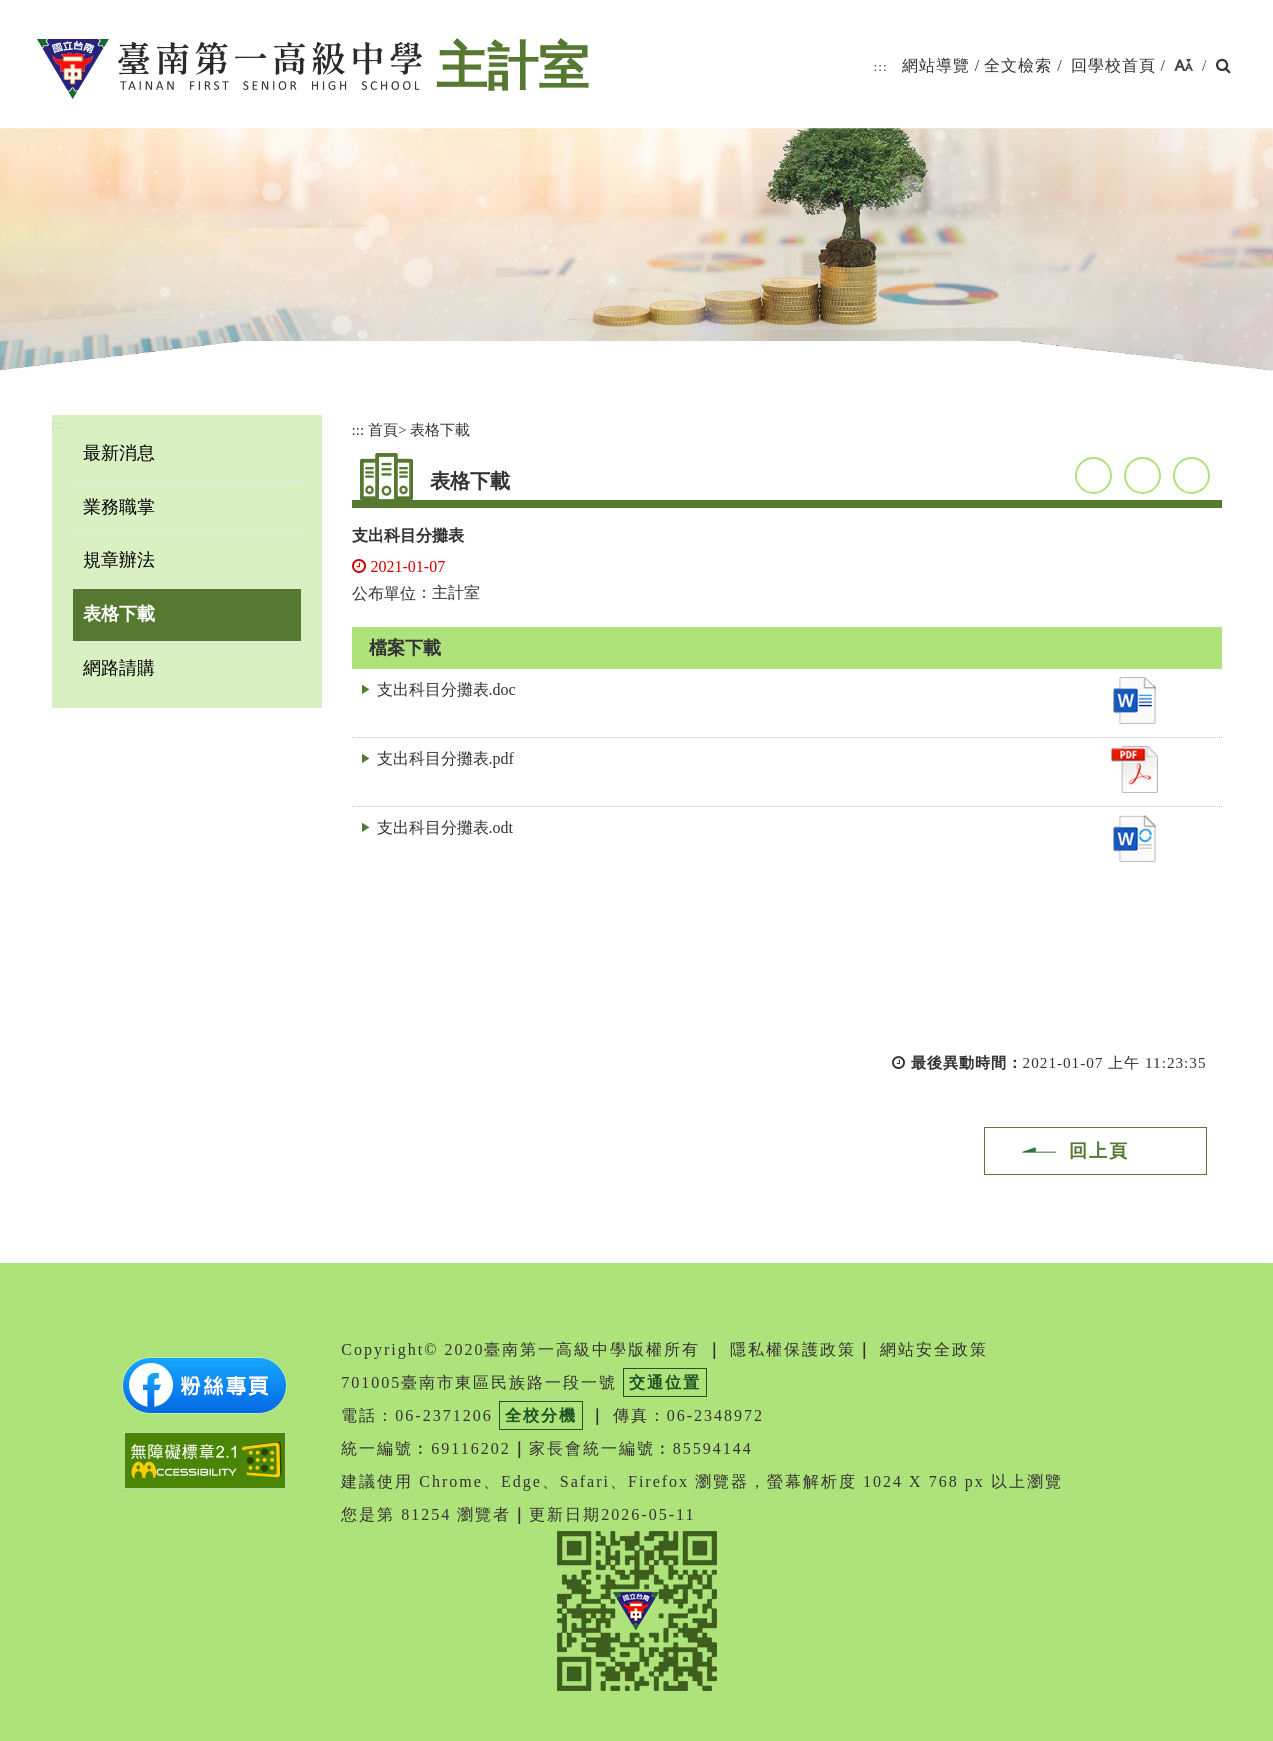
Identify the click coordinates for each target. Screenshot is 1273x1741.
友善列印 (1191, 475)
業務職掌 (119, 507)
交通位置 (665, 1382)
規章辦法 (119, 560)
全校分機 (541, 1415)
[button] (1183, 66)
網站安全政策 (934, 1349)
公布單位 (384, 593)
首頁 (383, 429)
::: (880, 66)
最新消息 (119, 453)
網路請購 (119, 668)
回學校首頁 (1113, 65)
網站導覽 (936, 65)
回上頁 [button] (1099, 1151)
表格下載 (119, 614)
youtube (1142, 475)
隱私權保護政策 (793, 1349)
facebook (1093, 475)
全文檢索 (1018, 65)
